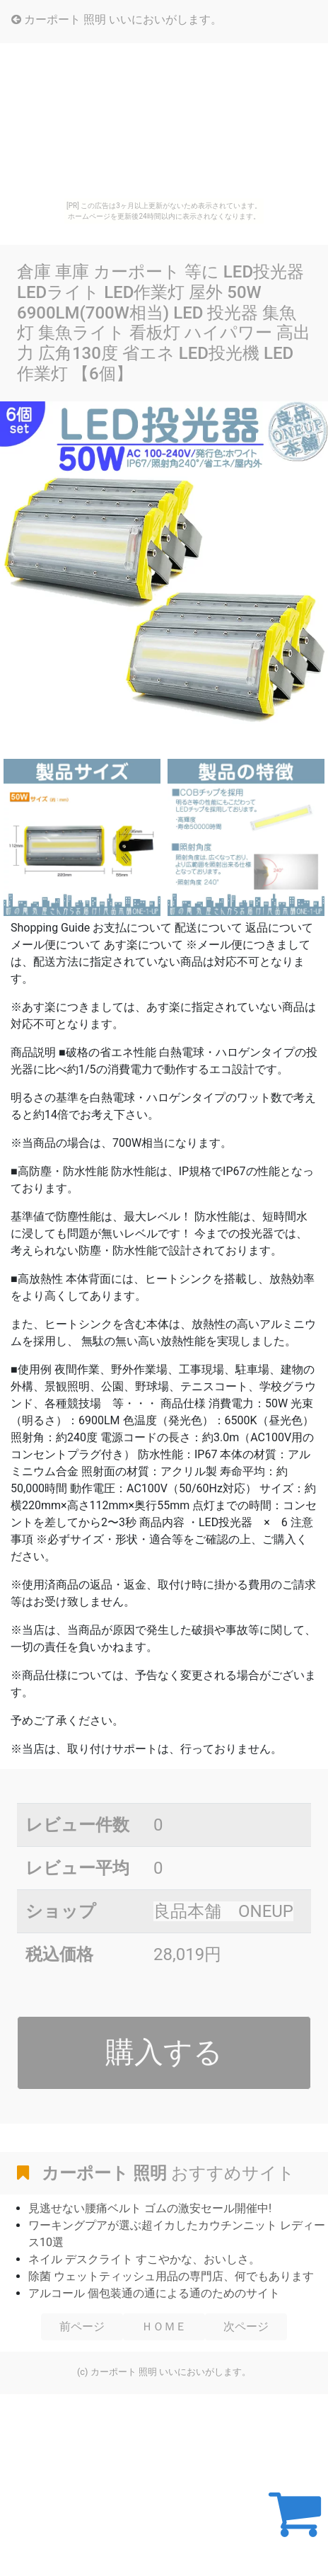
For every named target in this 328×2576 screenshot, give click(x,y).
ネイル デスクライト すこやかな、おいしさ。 (144, 2259)
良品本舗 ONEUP (223, 1911)
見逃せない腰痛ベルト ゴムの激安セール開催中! (149, 2208)
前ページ (82, 2326)
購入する (164, 2052)
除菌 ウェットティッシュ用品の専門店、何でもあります (171, 2276)
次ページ (246, 2326)
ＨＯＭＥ (164, 2326)
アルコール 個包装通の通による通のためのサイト (154, 2293)
